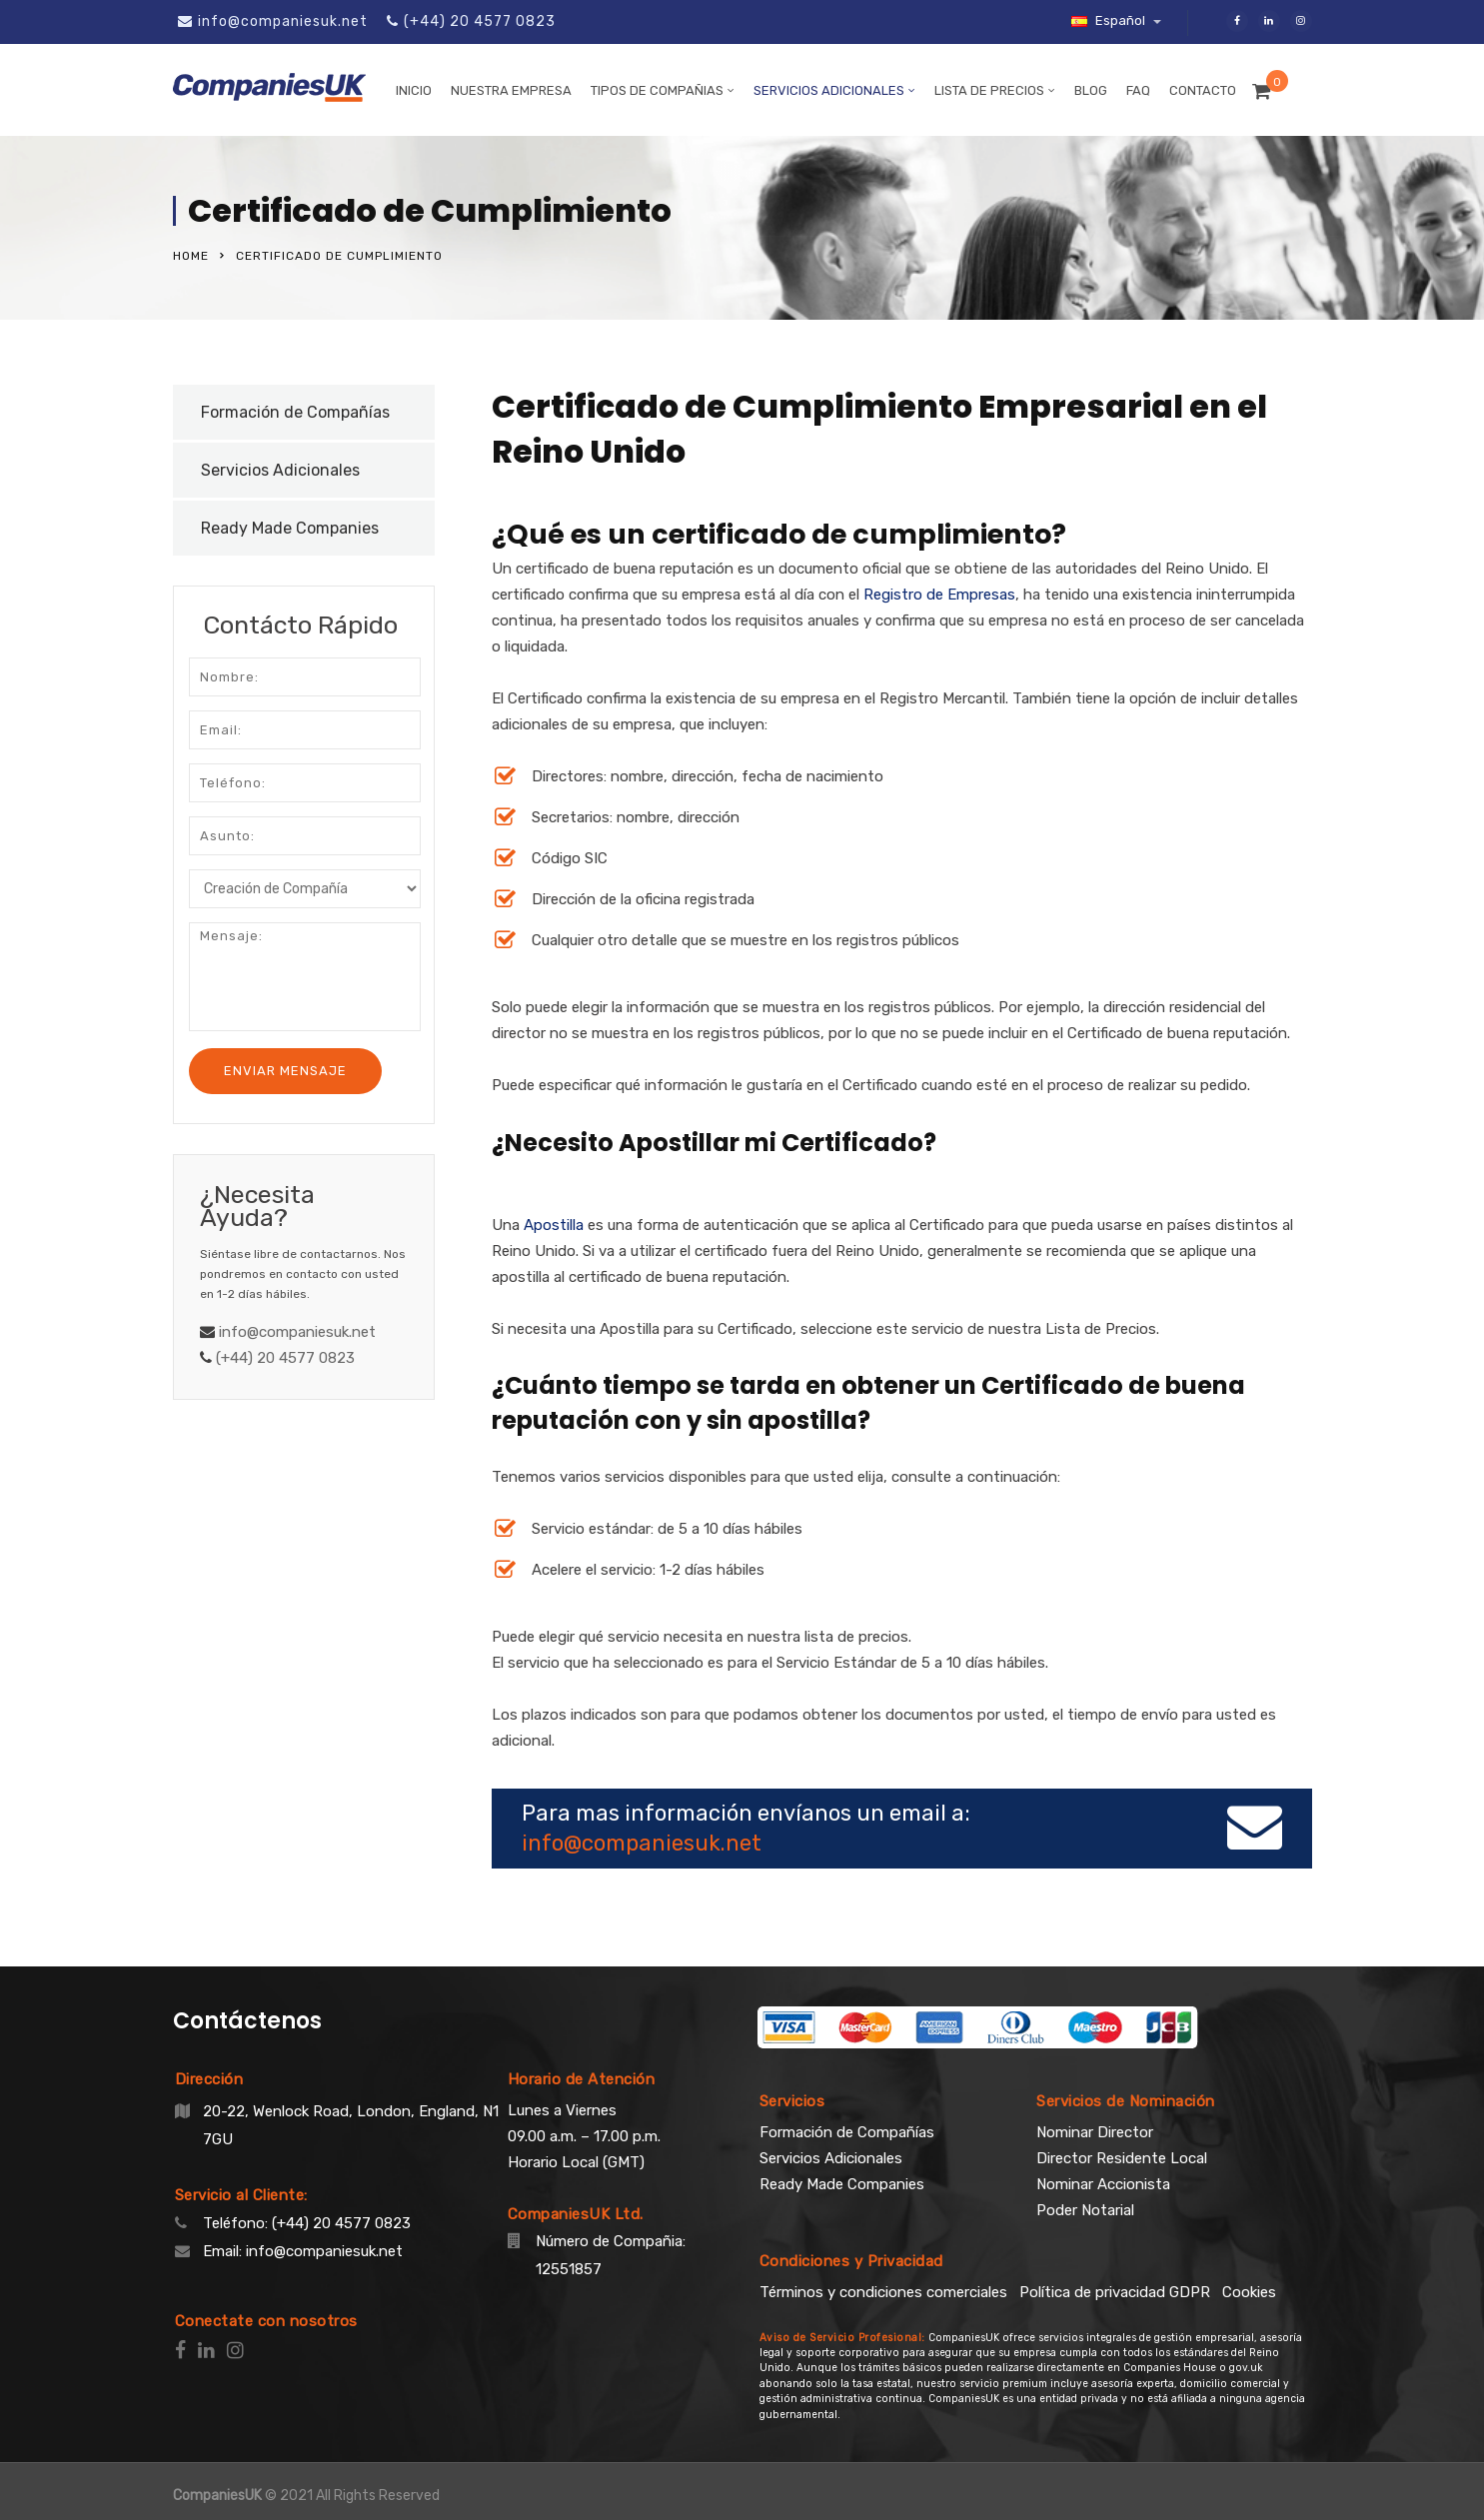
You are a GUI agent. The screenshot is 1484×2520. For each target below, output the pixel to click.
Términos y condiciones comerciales (883, 2292)
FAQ (1138, 90)
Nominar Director (1094, 2132)
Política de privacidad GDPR (1114, 2292)
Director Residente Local (1121, 2158)
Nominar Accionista (1103, 2184)
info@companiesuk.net (283, 21)
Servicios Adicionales (828, 90)
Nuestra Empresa (511, 90)
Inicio (414, 90)
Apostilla (554, 1225)
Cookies (1249, 2292)
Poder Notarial (1085, 2210)
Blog (1090, 90)
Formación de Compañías (295, 412)
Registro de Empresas (939, 595)
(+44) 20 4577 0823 (480, 21)
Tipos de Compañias (657, 90)
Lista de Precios (989, 90)
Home (191, 256)
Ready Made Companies (290, 528)
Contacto (1202, 90)
